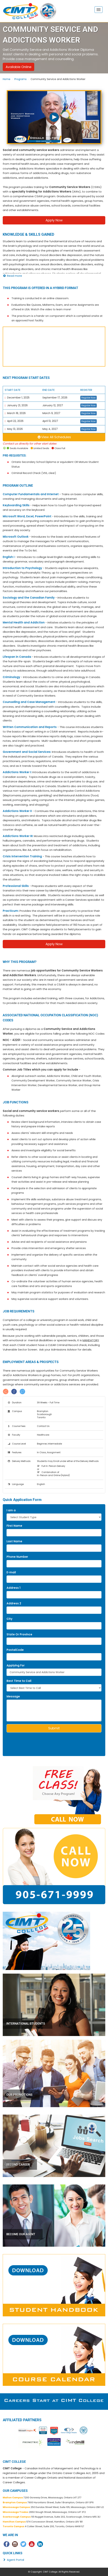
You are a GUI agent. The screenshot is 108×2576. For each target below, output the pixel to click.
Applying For (16, 1665)
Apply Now (54, 220)
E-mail (11, 1572)
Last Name (14, 1541)
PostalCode (15, 1650)
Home (6, 79)
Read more (12, 276)
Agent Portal (13, 2560)
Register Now (88, 397)
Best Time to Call (19, 1681)
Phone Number (17, 1557)
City (9, 1619)
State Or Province (19, 1634)
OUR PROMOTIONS (19, 2094)
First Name (14, 1526)
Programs (20, 79)
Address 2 (14, 1603)
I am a (11, 1510)
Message (13, 1696)
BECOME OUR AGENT (20, 2234)
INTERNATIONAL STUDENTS (25, 2023)
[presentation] (28, 1740)
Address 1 (13, 1588)
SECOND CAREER (18, 2164)
